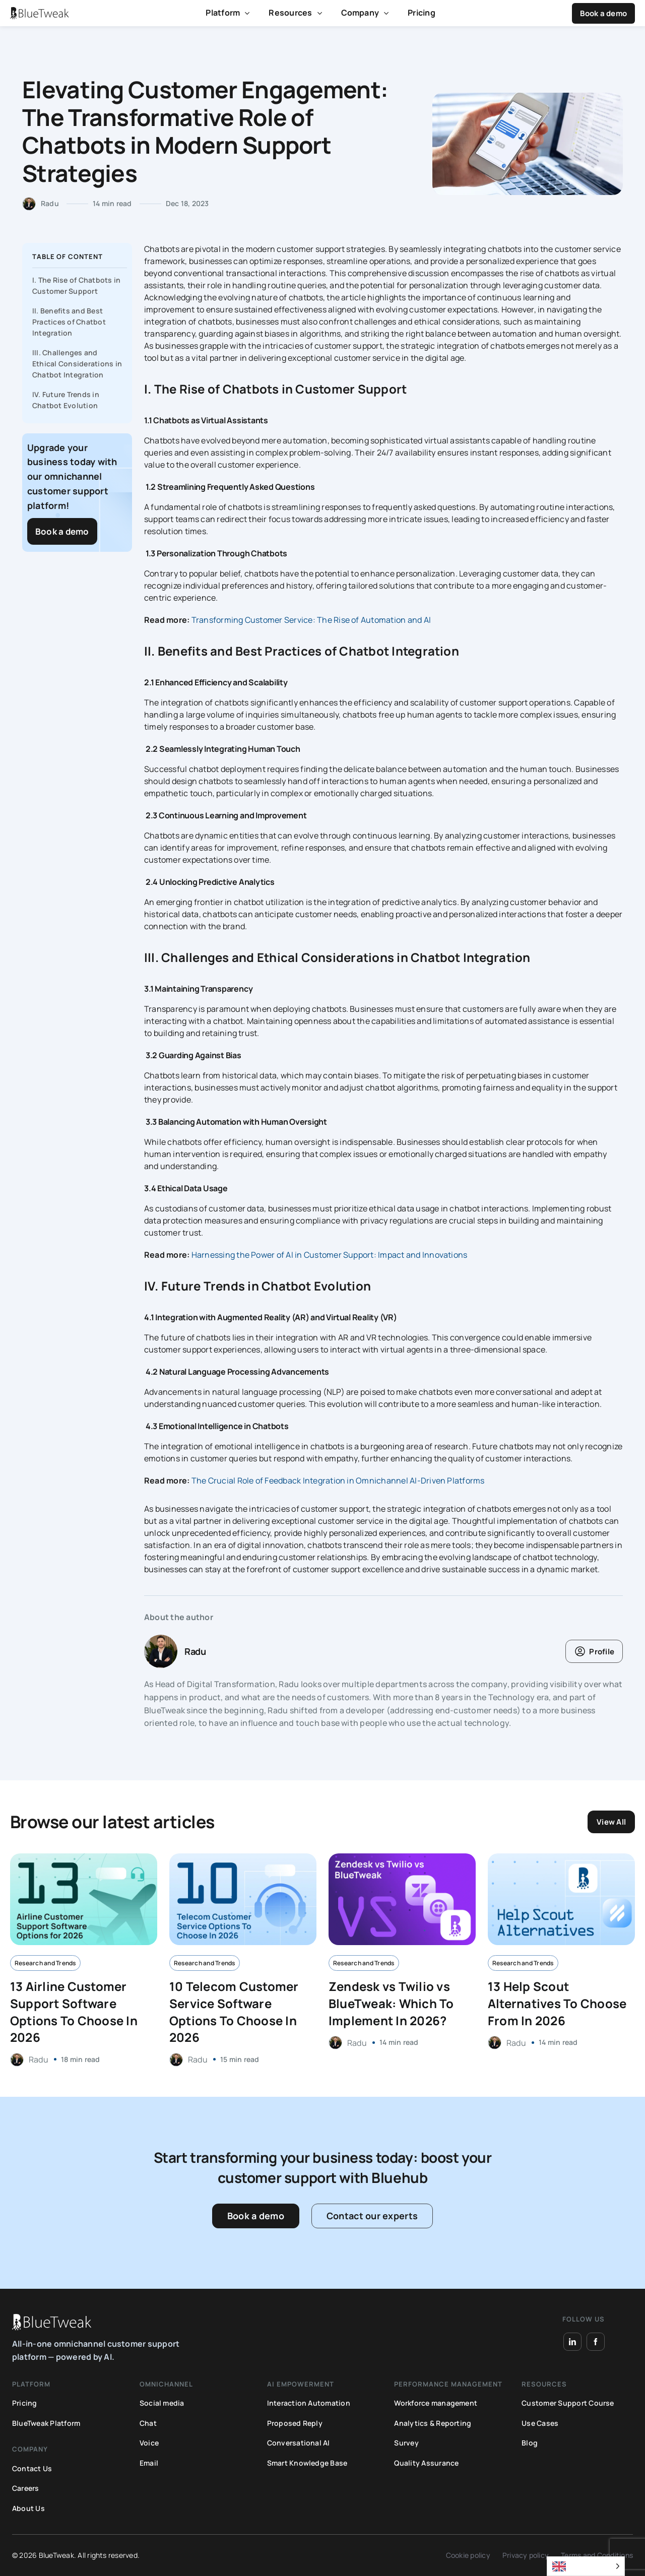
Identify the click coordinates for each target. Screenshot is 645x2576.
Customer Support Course (568, 2403)
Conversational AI (298, 2443)
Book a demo (603, 13)
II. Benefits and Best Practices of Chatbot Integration (69, 322)
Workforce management (435, 2403)
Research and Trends (45, 1963)
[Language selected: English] (586, 2566)
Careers (25, 2488)
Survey (406, 2443)
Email (149, 2463)
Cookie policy (468, 2555)
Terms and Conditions (597, 2555)
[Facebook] (596, 2342)
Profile (601, 1651)
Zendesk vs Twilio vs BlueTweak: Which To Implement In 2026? (391, 2003)
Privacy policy (525, 2555)
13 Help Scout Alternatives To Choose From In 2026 (557, 2003)
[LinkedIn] (572, 2342)
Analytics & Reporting (432, 2423)
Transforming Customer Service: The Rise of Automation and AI (311, 619)
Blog (530, 2443)
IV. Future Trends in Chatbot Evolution (65, 400)
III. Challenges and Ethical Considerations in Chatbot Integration (77, 364)
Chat (148, 2423)
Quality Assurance (426, 2463)
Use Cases (540, 2423)
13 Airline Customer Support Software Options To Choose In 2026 (74, 2011)
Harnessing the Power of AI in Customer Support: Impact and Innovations (329, 1254)
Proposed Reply (294, 2423)
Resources (290, 12)
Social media (162, 2403)
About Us (28, 2508)
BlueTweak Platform (46, 2423)
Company (360, 12)
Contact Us (32, 2468)
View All (611, 1822)
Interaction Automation (308, 2403)
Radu (50, 203)
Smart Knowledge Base (307, 2463)
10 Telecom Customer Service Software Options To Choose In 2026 (234, 2011)
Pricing (421, 12)
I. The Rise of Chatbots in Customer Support (76, 285)
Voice (149, 2443)
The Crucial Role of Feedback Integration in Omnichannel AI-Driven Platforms (338, 1480)
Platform (223, 12)
